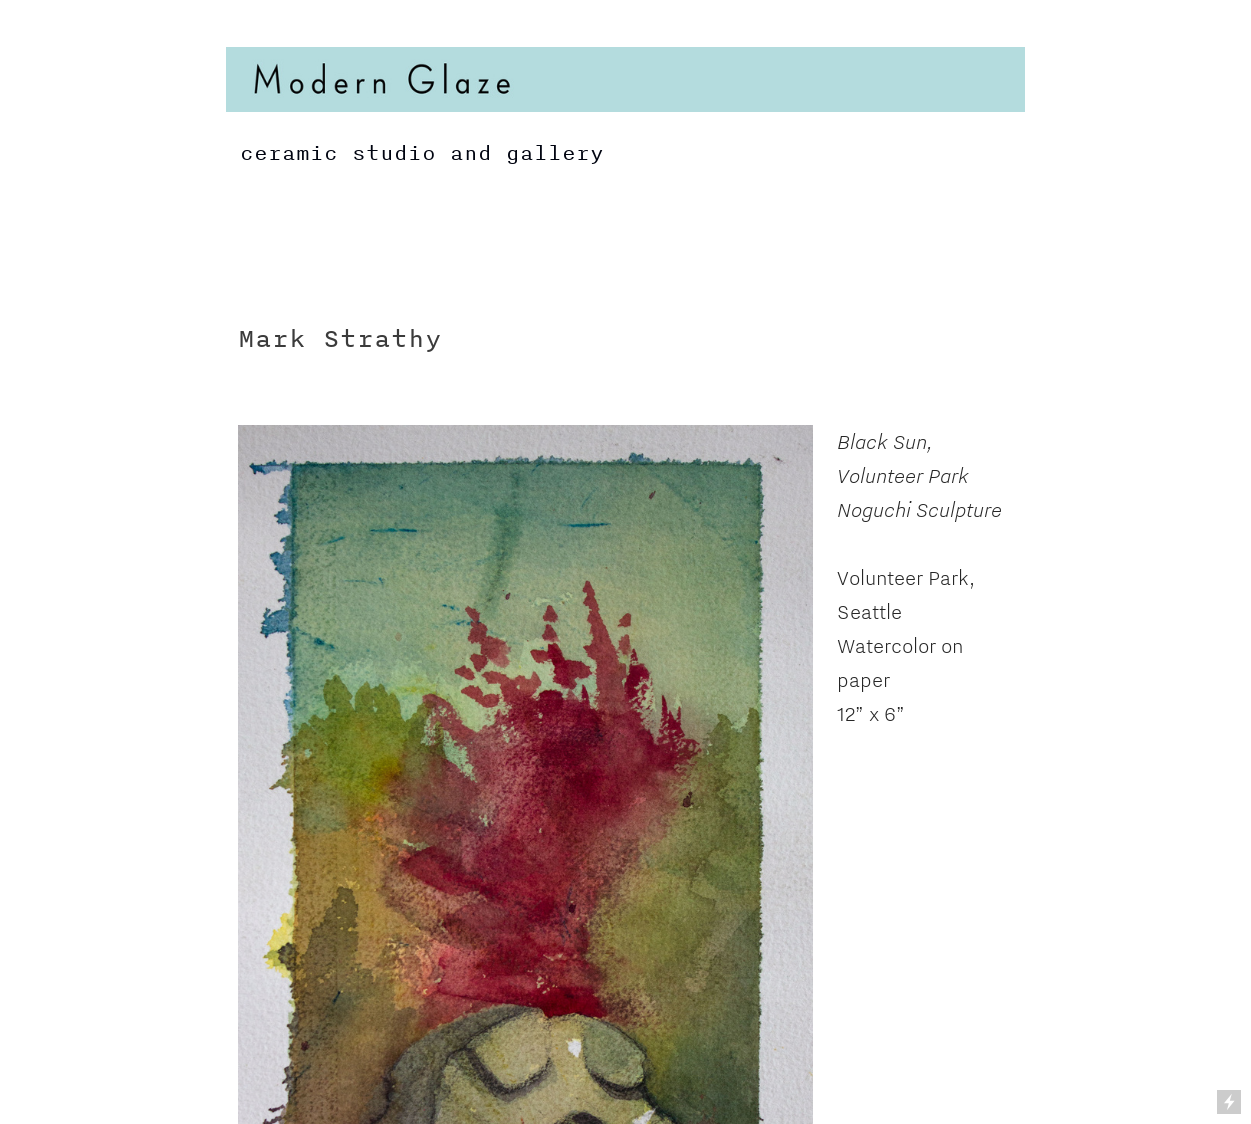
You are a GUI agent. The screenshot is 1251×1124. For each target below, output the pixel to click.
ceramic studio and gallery (415, 153)
